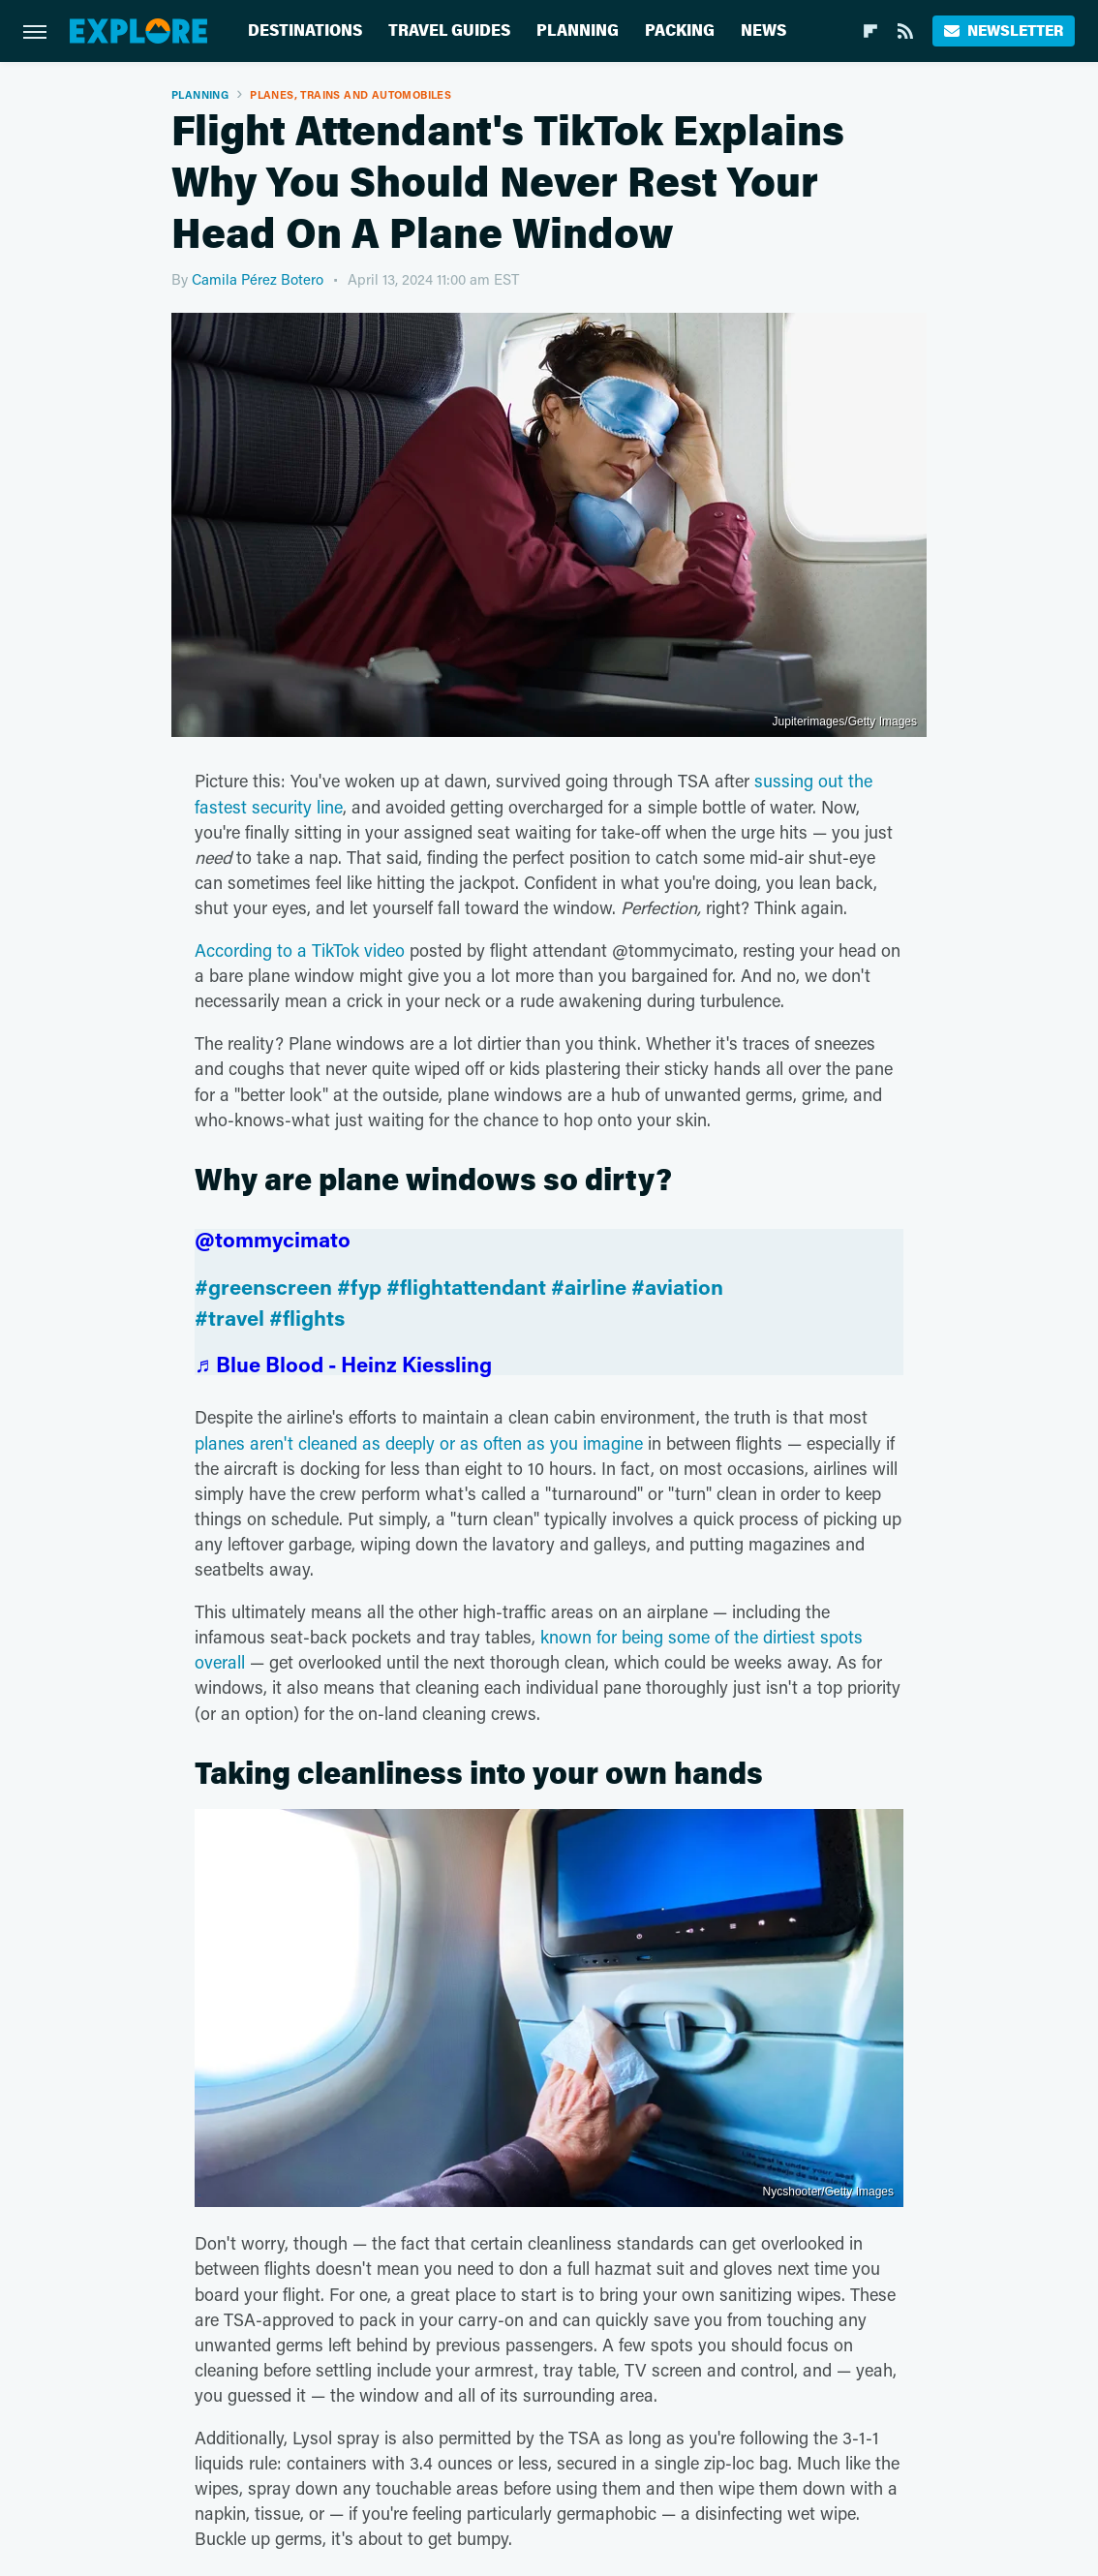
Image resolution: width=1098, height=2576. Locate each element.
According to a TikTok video (300, 950)
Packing (680, 30)
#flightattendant (466, 1287)
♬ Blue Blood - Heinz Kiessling (343, 1364)
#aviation (677, 1287)
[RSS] (905, 31)
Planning (577, 30)
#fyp (359, 1287)
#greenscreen (263, 1287)
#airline (588, 1287)
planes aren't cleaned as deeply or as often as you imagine (419, 1443)
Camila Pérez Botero (257, 279)
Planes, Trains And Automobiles (350, 94)
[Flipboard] (870, 31)
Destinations (305, 30)
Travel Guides (449, 30)
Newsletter (1003, 30)
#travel (229, 1317)
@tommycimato (273, 1239)
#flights (307, 1317)
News (763, 30)
